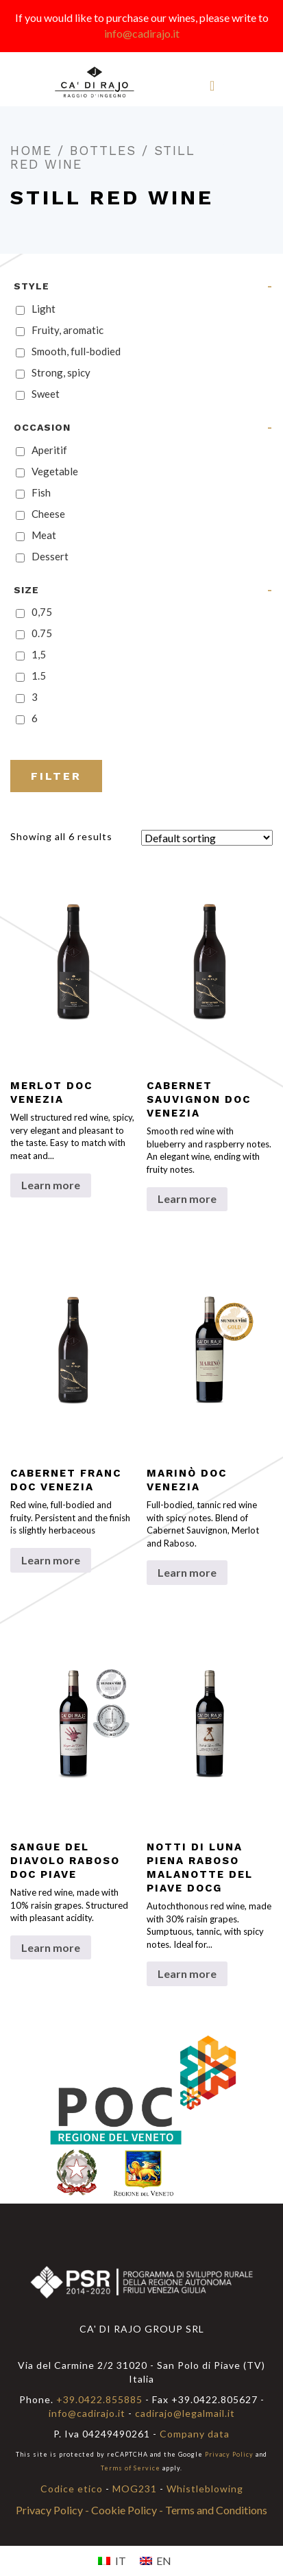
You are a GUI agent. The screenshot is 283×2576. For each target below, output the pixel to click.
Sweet (46, 393)
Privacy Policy (229, 2454)
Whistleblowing (205, 2488)
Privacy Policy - (53, 2509)
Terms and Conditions (216, 2509)
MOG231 (134, 2488)
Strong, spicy (61, 372)
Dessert (50, 556)
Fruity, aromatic (67, 330)
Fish (41, 492)
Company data (195, 2434)
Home (31, 150)
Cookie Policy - (128, 2509)
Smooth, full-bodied (76, 351)
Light (44, 308)
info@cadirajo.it (142, 33)
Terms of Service (130, 2468)
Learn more (50, 1184)
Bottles (103, 150)
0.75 (42, 633)
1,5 (39, 654)
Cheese (48, 514)
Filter (56, 776)
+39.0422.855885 (99, 2399)
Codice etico (71, 2488)
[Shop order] (207, 838)
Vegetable (55, 471)
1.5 (39, 675)
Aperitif (49, 450)
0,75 (42, 612)
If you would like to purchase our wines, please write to (142, 17)
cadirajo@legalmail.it (185, 2413)
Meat (44, 535)
